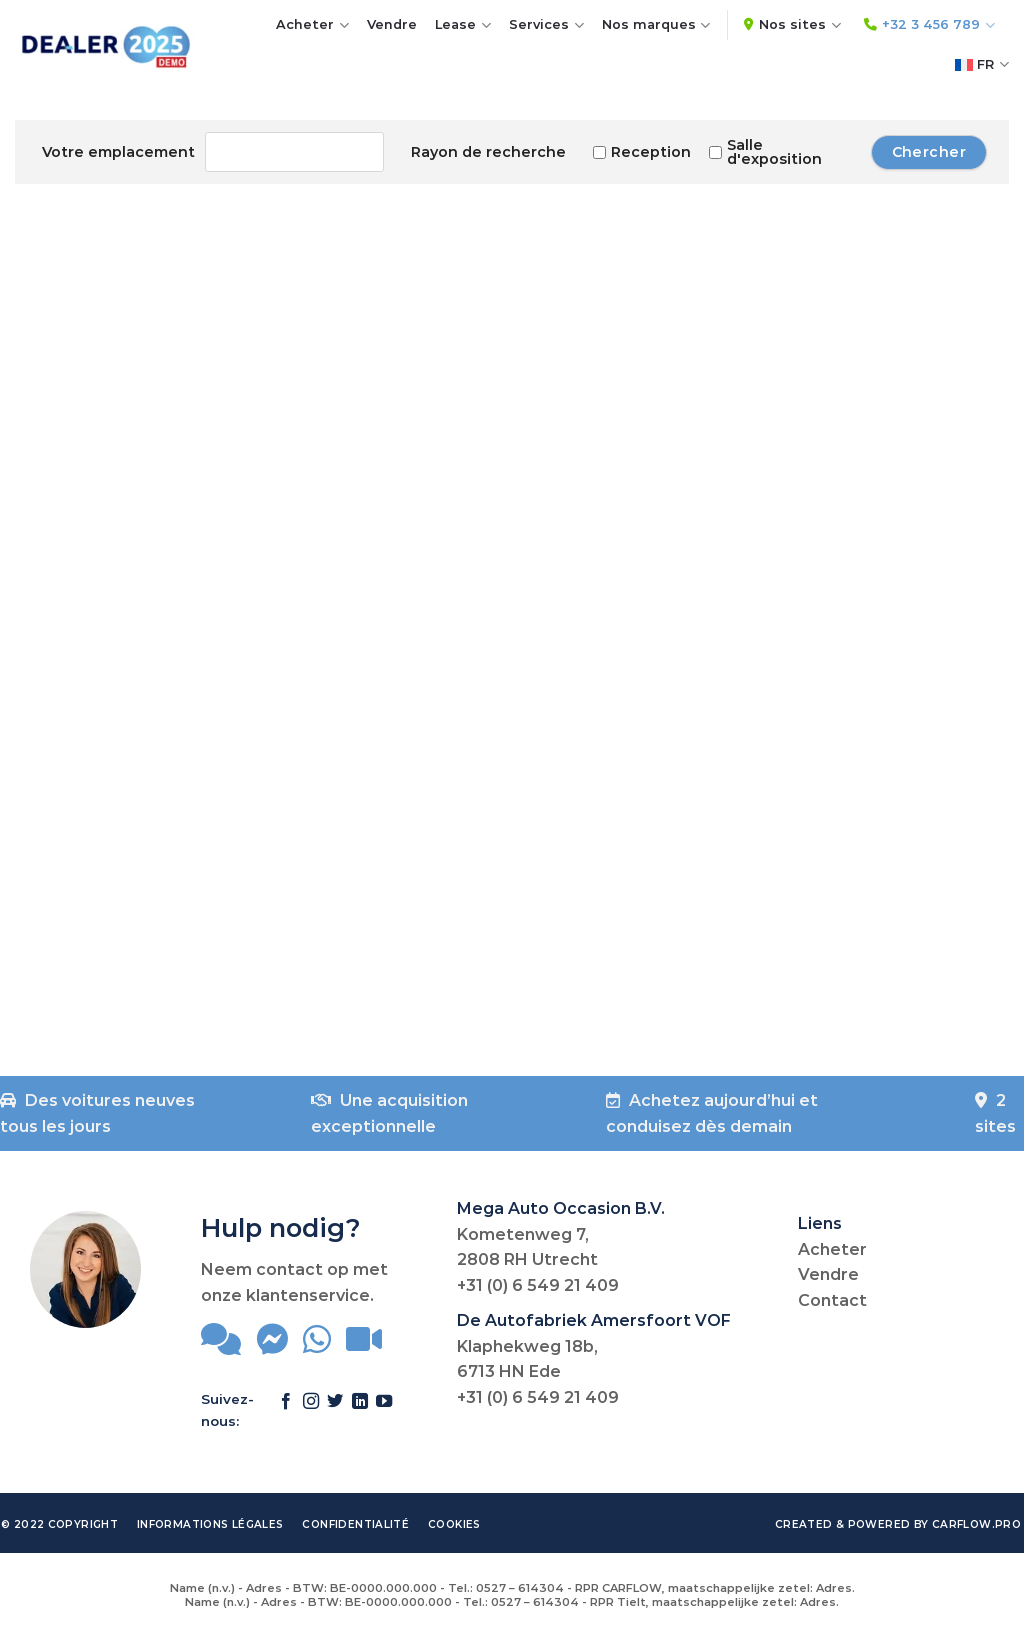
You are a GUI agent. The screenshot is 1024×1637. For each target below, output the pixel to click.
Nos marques (656, 25)
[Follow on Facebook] (286, 1411)
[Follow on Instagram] (311, 1411)
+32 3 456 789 (929, 25)
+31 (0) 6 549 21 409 (538, 1285)
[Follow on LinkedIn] (360, 1411)
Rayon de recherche (488, 152)
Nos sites (792, 25)
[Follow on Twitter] (335, 1411)
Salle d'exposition (765, 152)
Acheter (312, 25)
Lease (463, 25)
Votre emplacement (118, 152)
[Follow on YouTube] (384, 1411)
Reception (642, 152)
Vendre (392, 24)
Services (546, 25)
